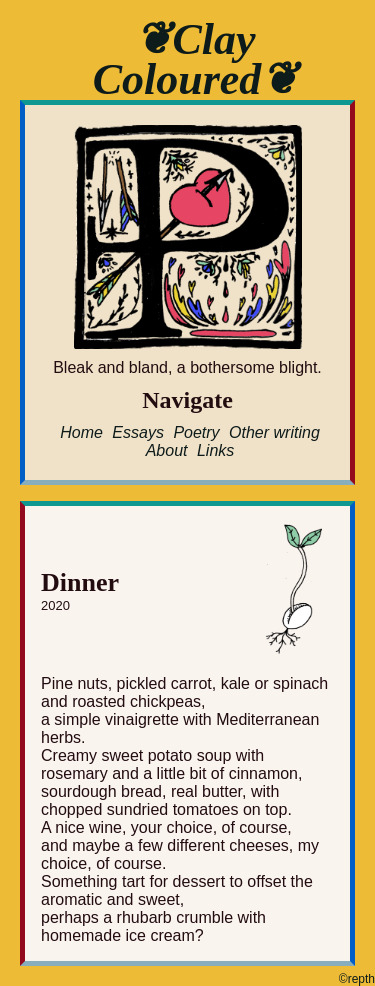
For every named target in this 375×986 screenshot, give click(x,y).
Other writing (274, 432)
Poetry (196, 432)
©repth (357, 979)
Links (215, 450)
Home (81, 432)
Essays (138, 432)
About (167, 450)
